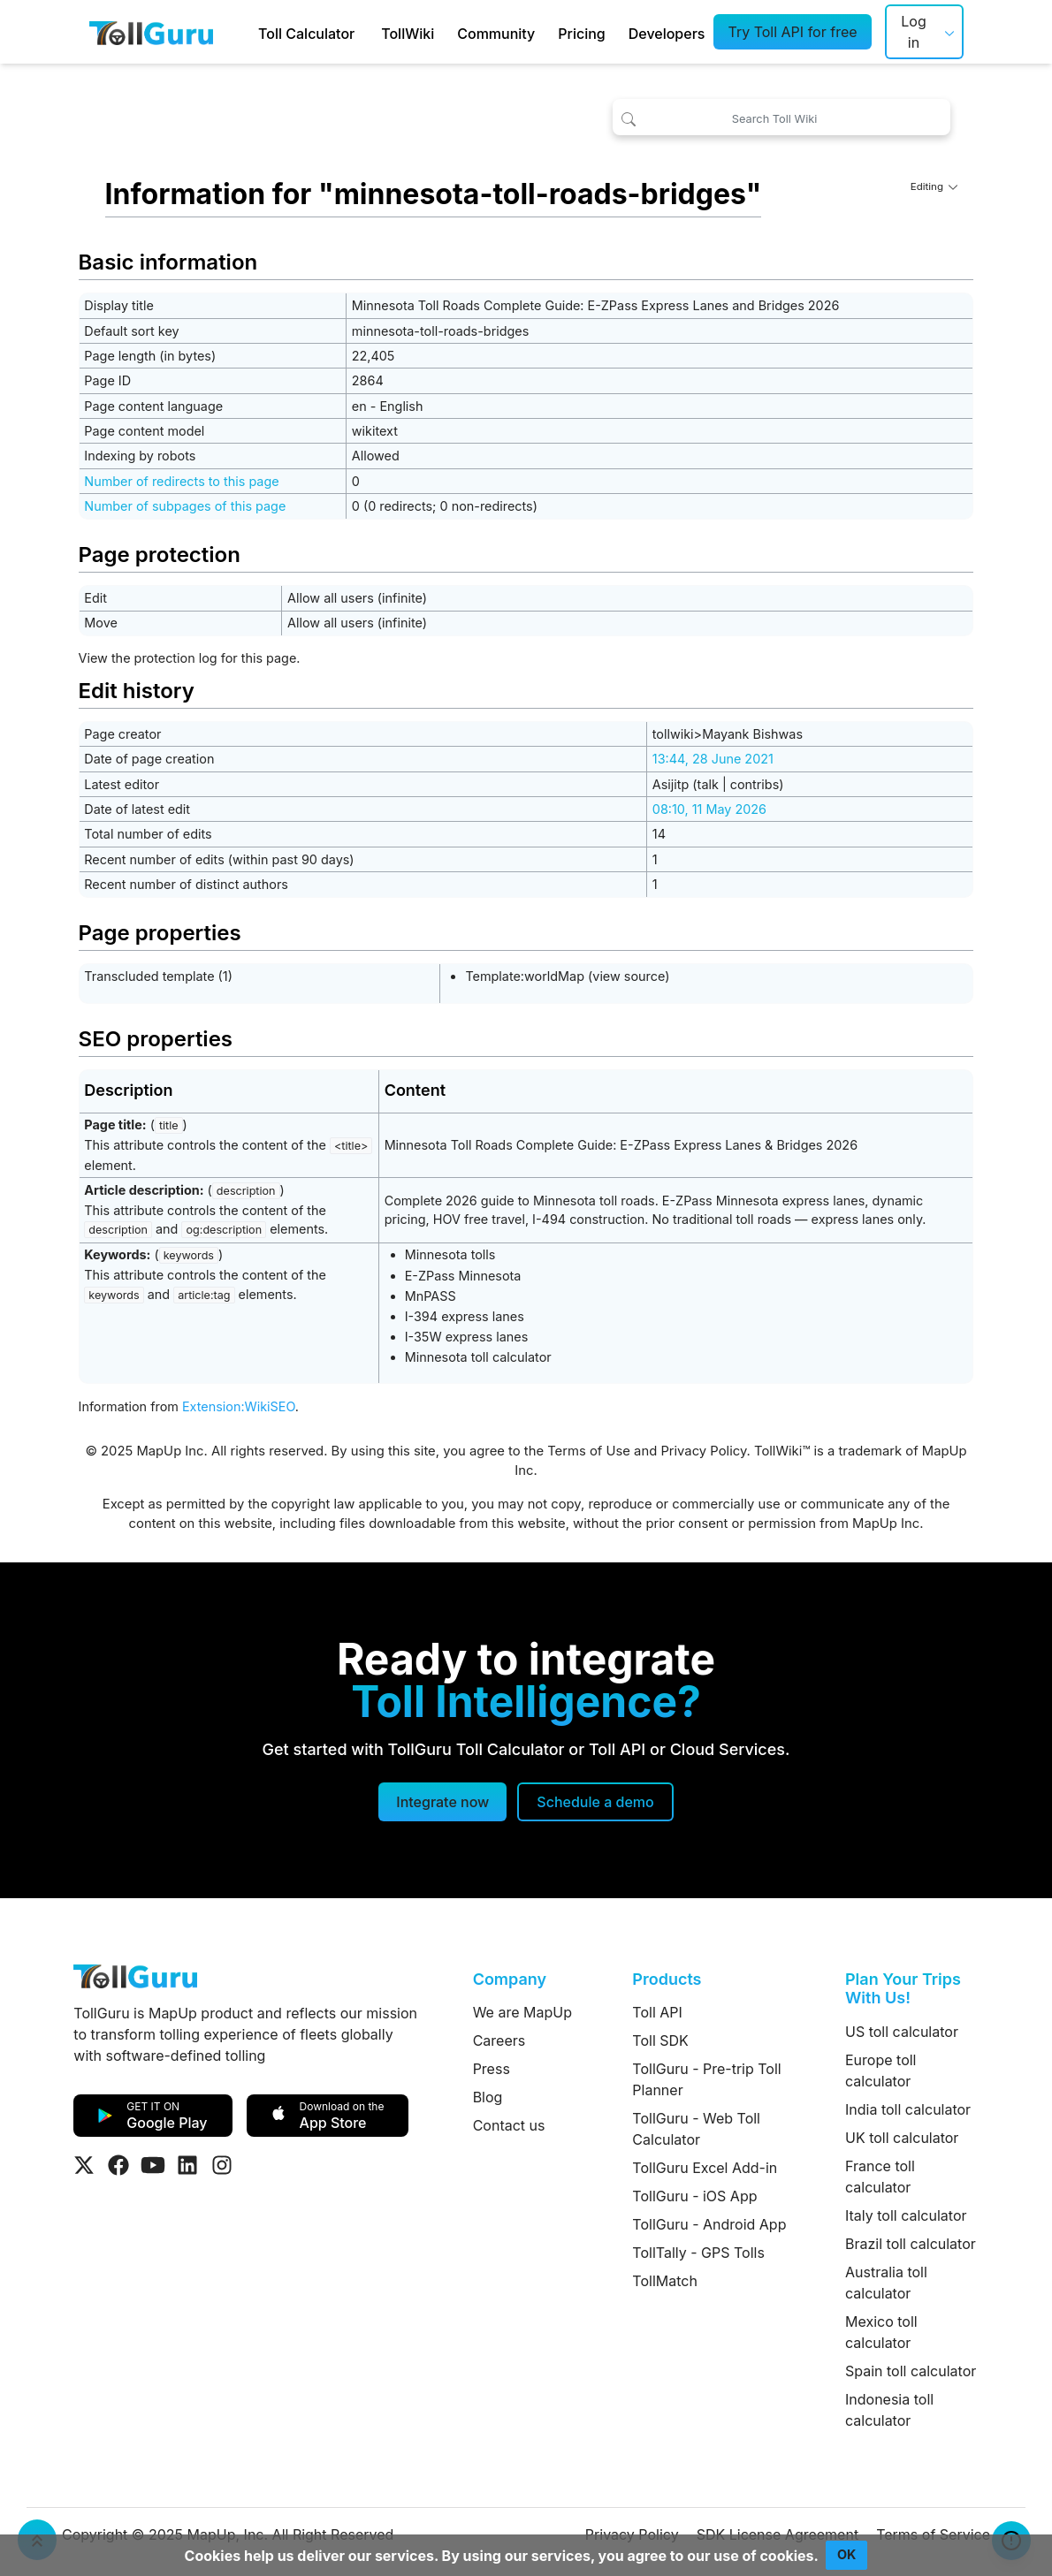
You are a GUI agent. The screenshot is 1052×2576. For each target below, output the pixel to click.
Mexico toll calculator (881, 2332)
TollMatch (665, 2281)
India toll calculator (908, 2109)
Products (666, 1979)
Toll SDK (660, 2040)
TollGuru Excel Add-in (704, 2168)
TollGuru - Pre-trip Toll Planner (706, 2079)
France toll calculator (880, 2176)
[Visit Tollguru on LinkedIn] (187, 2165)
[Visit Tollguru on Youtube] (153, 2165)
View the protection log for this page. (190, 657)
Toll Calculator (306, 33)
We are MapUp (522, 2012)
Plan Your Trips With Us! (903, 1989)
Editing (934, 186)
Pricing (581, 33)
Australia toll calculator (886, 2282)
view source (628, 976)
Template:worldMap (524, 976)
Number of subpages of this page (185, 505)
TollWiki (407, 33)
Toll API (657, 2012)
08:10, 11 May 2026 (709, 809)
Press (491, 2069)
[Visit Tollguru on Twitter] (84, 2165)
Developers (667, 33)
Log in (913, 31)
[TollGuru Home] (151, 32)
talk (708, 784)
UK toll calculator (901, 2138)
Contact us (509, 2125)
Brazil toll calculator (910, 2244)
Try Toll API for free (792, 32)
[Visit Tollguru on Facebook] (118, 2165)
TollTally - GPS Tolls (698, 2252)
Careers (499, 2040)
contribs (755, 784)
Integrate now (442, 1802)
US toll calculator (901, 2031)
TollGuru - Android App (709, 2224)
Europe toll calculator (880, 2070)
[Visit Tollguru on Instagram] (222, 2165)
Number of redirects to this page (181, 481)
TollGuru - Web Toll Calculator (696, 2128)
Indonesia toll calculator (889, 2409)
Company (509, 1979)
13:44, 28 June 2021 (713, 758)
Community (496, 33)
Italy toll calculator (906, 2215)
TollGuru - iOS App (694, 2196)
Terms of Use (588, 1451)
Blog (488, 2097)
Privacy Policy (703, 1451)
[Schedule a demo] (595, 1801)
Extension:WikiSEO (238, 1406)
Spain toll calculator (910, 2371)
